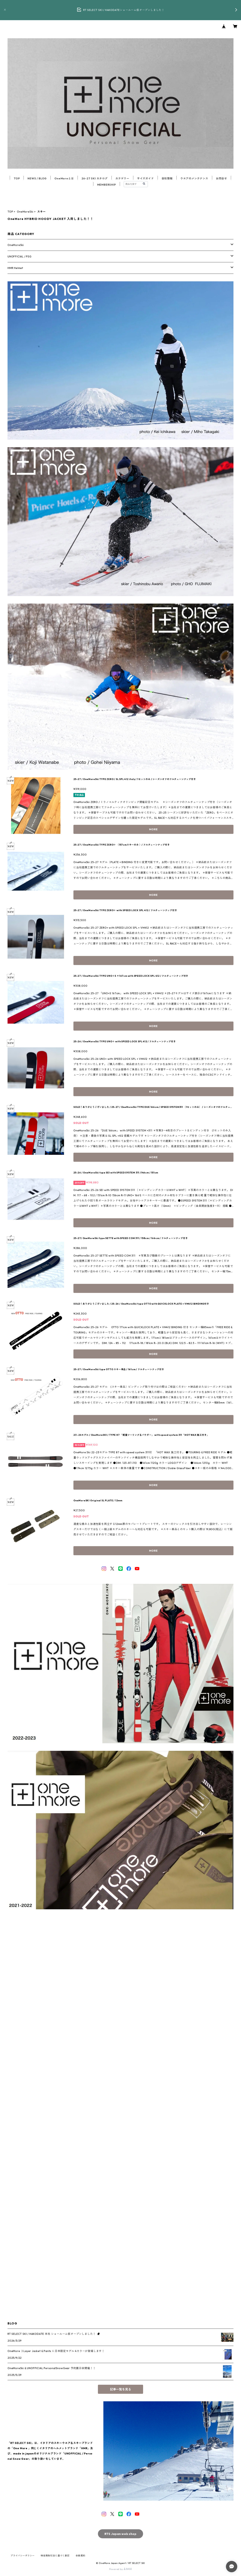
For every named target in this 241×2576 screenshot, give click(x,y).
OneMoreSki (25, 211)
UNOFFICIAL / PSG (20, 256)
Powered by (120, 2569)
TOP (17, 178)
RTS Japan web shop (120, 2534)
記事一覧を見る (120, 2389)
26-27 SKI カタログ (95, 178)
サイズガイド (145, 178)
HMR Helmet (15, 268)
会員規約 (80, 2555)
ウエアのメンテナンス (194, 178)
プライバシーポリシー (23, 2555)
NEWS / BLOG (37, 178)
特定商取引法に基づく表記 (55, 2555)
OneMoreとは (64, 178)
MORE (153, 829)
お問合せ (221, 178)
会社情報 (167, 178)
